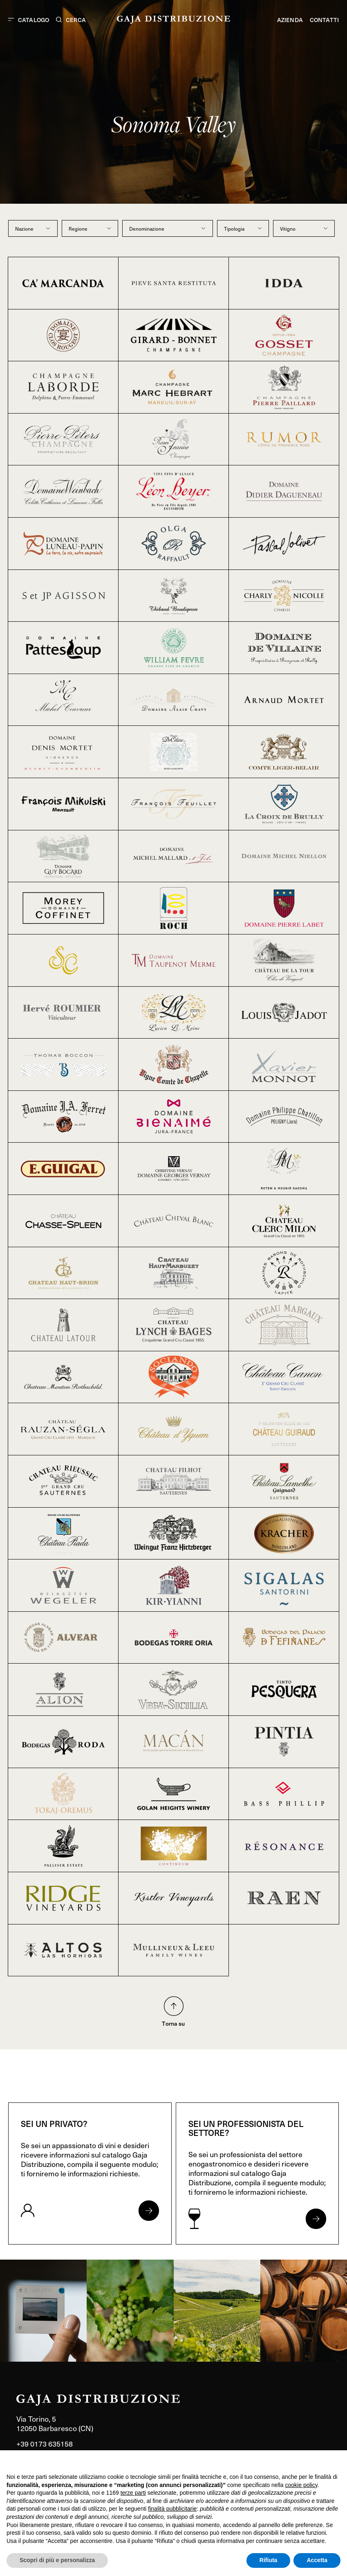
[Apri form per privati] (149, 2210)
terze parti (133, 2492)
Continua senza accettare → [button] (302, 2461)
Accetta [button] (317, 2560)
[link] (43, 2311)
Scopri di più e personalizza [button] (57, 2560)
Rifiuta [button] (269, 2560)
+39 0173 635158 (44, 2443)
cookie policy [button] (301, 2485)
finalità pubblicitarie (172, 2508)
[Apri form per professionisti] (316, 2219)
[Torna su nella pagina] (174, 2006)
